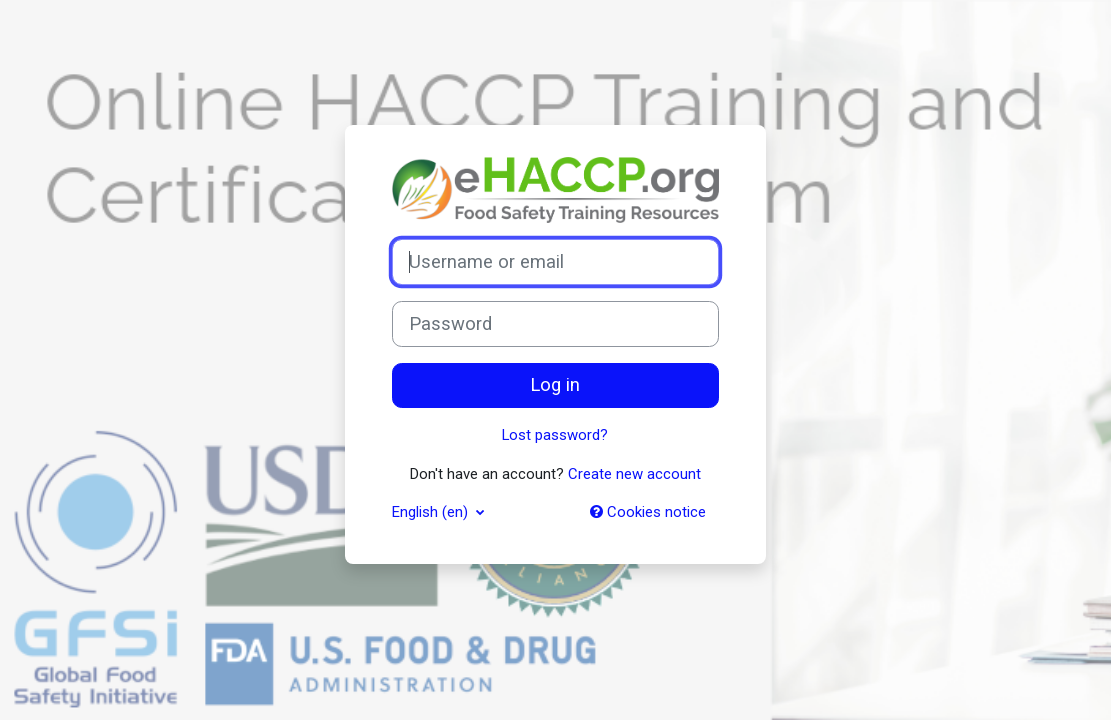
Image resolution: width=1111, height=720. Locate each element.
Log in (555, 385)
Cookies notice (648, 512)
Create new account (634, 474)
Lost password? (555, 435)
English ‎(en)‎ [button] (432, 512)
